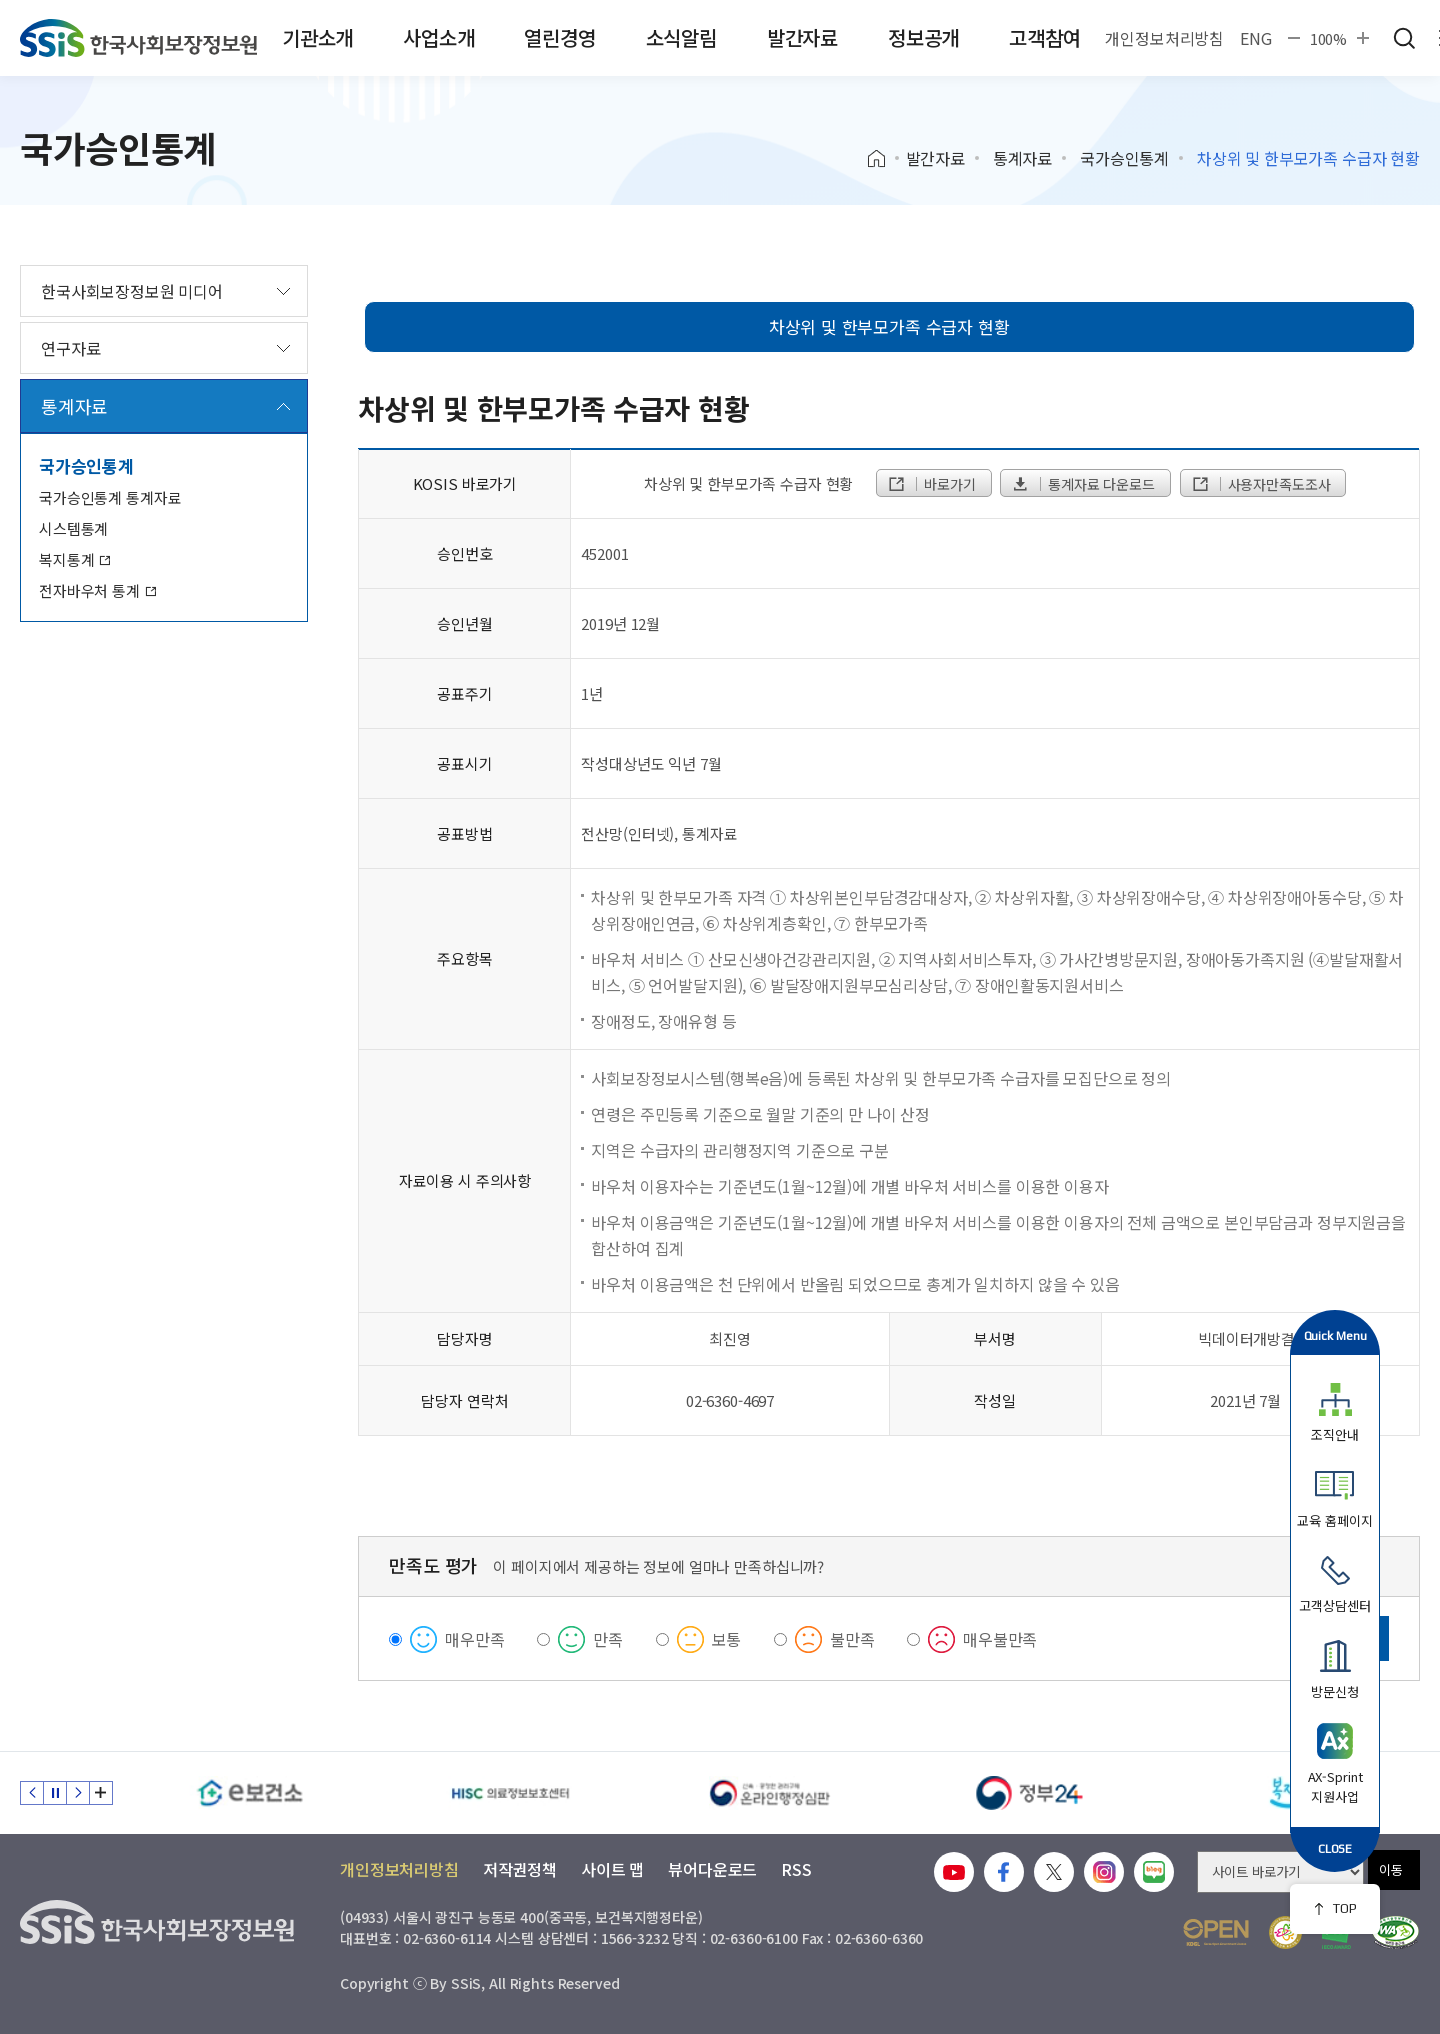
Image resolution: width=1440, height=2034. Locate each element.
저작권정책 (520, 1869)
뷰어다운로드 (712, 1869)
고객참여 (1044, 37)
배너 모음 (101, 1793)
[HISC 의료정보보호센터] (510, 1793)
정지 (55, 1793)
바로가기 (931, 484)
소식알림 (681, 37)
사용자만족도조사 (1261, 484)
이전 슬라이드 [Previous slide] (32, 1793)
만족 (608, 1639)
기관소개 (317, 37)
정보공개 (923, 37)
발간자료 (802, 37)
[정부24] (1030, 1793)
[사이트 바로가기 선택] (1280, 1872)
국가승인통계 (1124, 158)
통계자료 (1022, 158)
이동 (1391, 1869)
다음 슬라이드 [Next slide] (78, 1793)
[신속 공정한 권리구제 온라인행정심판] (770, 1793)
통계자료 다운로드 (1082, 484)
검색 (1404, 38)
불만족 (852, 1639)
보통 (727, 1639)
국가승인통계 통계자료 (110, 497)
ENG (1256, 38)
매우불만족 (1000, 1639)
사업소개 (438, 37)
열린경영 (559, 37)
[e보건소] (250, 1793)
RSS (796, 1869)
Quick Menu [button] (1335, 1335)
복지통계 (75, 559)
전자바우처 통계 (98, 590)
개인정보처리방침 (1164, 38)
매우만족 (474, 1639)
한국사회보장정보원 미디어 (132, 291)
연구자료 (70, 348)
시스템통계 (73, 528)
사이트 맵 (612, 1869)
